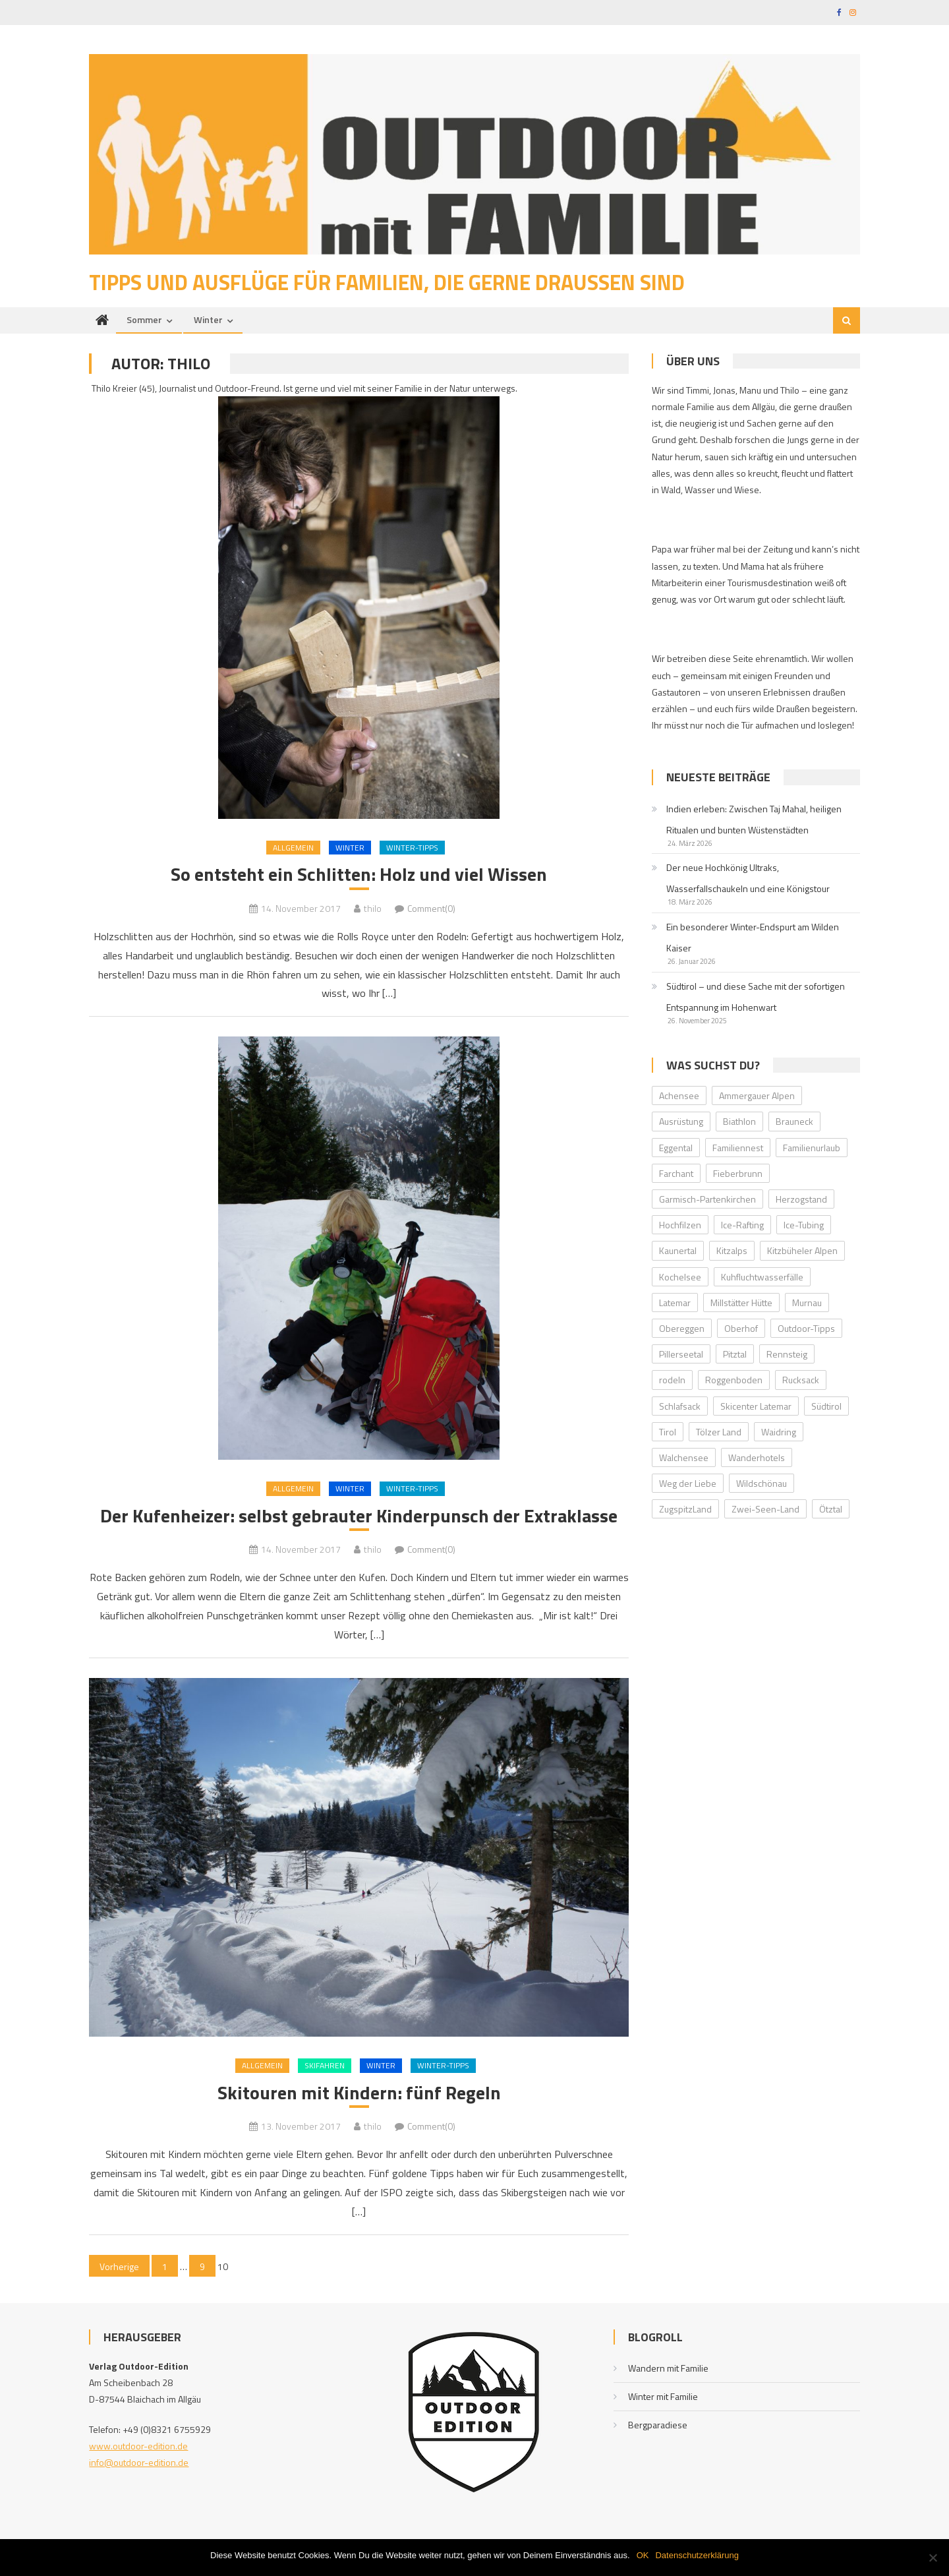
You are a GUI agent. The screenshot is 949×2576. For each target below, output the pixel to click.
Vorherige (119, 2266)
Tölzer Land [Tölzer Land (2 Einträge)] (718, 1432)
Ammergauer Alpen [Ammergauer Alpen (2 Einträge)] (757, 1095)
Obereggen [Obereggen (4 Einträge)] (682, 1328)
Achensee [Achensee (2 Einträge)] (679, 1095)
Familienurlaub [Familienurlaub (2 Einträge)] (811, 1147)
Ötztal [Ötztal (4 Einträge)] (830, 1509)
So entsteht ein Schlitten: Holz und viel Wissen (359, 874)
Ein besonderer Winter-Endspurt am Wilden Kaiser (752, 937)
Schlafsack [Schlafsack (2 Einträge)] (680, 1406)
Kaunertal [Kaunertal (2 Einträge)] (678, 1250)
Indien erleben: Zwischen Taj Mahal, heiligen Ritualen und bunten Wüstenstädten (754, 819)
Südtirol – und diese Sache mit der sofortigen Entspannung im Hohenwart (755, 996)
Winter (208, 319)
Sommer (144, 319)
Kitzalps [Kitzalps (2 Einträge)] (731, 1250)
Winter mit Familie (663, 2396)
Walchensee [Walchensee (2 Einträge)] (683, 1457)
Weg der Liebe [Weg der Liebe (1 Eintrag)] (687, 1483)
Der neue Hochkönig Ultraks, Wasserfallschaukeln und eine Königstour (748, 877)
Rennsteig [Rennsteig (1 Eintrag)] (786, 1354)
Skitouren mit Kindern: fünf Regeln (359, 2093)
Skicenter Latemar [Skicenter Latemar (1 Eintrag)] (755, 1406)
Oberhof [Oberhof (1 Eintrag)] (741, 1328)
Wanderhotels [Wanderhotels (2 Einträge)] (756, 1457)
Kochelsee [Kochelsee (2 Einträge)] (680, 1277)
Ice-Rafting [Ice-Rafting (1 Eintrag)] (742, 1225)
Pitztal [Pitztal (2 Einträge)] (735, 1354)
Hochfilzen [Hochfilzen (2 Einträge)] (680, 1225)
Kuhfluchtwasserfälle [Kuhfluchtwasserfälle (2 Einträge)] (762, 1277)
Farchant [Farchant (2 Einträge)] (676, 1173)
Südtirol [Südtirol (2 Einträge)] (826, 1406)
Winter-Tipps (412, 847)
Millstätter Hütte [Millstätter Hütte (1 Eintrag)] (741, 1302)
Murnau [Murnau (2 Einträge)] (807, 1302)
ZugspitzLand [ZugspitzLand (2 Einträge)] (685, 1509)
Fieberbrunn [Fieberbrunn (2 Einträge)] (737, 1173)
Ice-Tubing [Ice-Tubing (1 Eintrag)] (804, 1225)
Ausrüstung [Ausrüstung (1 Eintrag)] (681, 1121)
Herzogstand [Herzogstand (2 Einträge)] (801, 1199)
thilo (373, 908)
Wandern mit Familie (668, 2368)
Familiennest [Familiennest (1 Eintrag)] (737, 1147)
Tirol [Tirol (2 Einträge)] (667, 1432)
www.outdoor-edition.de (138, 2446)
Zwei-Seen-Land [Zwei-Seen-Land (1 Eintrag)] (765, 1509)
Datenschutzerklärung (696, 2555)
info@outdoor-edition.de (138, 2462)
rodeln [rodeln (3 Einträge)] (672, 1380)
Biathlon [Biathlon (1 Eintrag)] (739, 1121)
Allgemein (293, 847)
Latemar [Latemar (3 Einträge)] (675, 1302)
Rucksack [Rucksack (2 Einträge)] (800, 1380)
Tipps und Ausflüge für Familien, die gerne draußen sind (387, 282)
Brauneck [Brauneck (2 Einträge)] (794, 1121)
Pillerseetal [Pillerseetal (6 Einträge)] (681, 1354)
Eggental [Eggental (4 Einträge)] (676, 1147)
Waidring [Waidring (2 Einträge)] (778, 1432)
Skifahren (324, 2065)
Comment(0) (431, 908)
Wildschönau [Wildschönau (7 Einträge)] (761, 1483)
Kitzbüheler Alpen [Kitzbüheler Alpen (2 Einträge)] (802, 1250)
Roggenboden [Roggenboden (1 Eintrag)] (733, 1380)
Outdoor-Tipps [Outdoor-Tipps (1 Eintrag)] (806, 1328)
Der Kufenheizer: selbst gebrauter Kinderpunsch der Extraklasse (359, 1516)
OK (643, 2555)
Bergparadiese (657, 2425)
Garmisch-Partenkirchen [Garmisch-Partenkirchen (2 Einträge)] (707, 1199)
